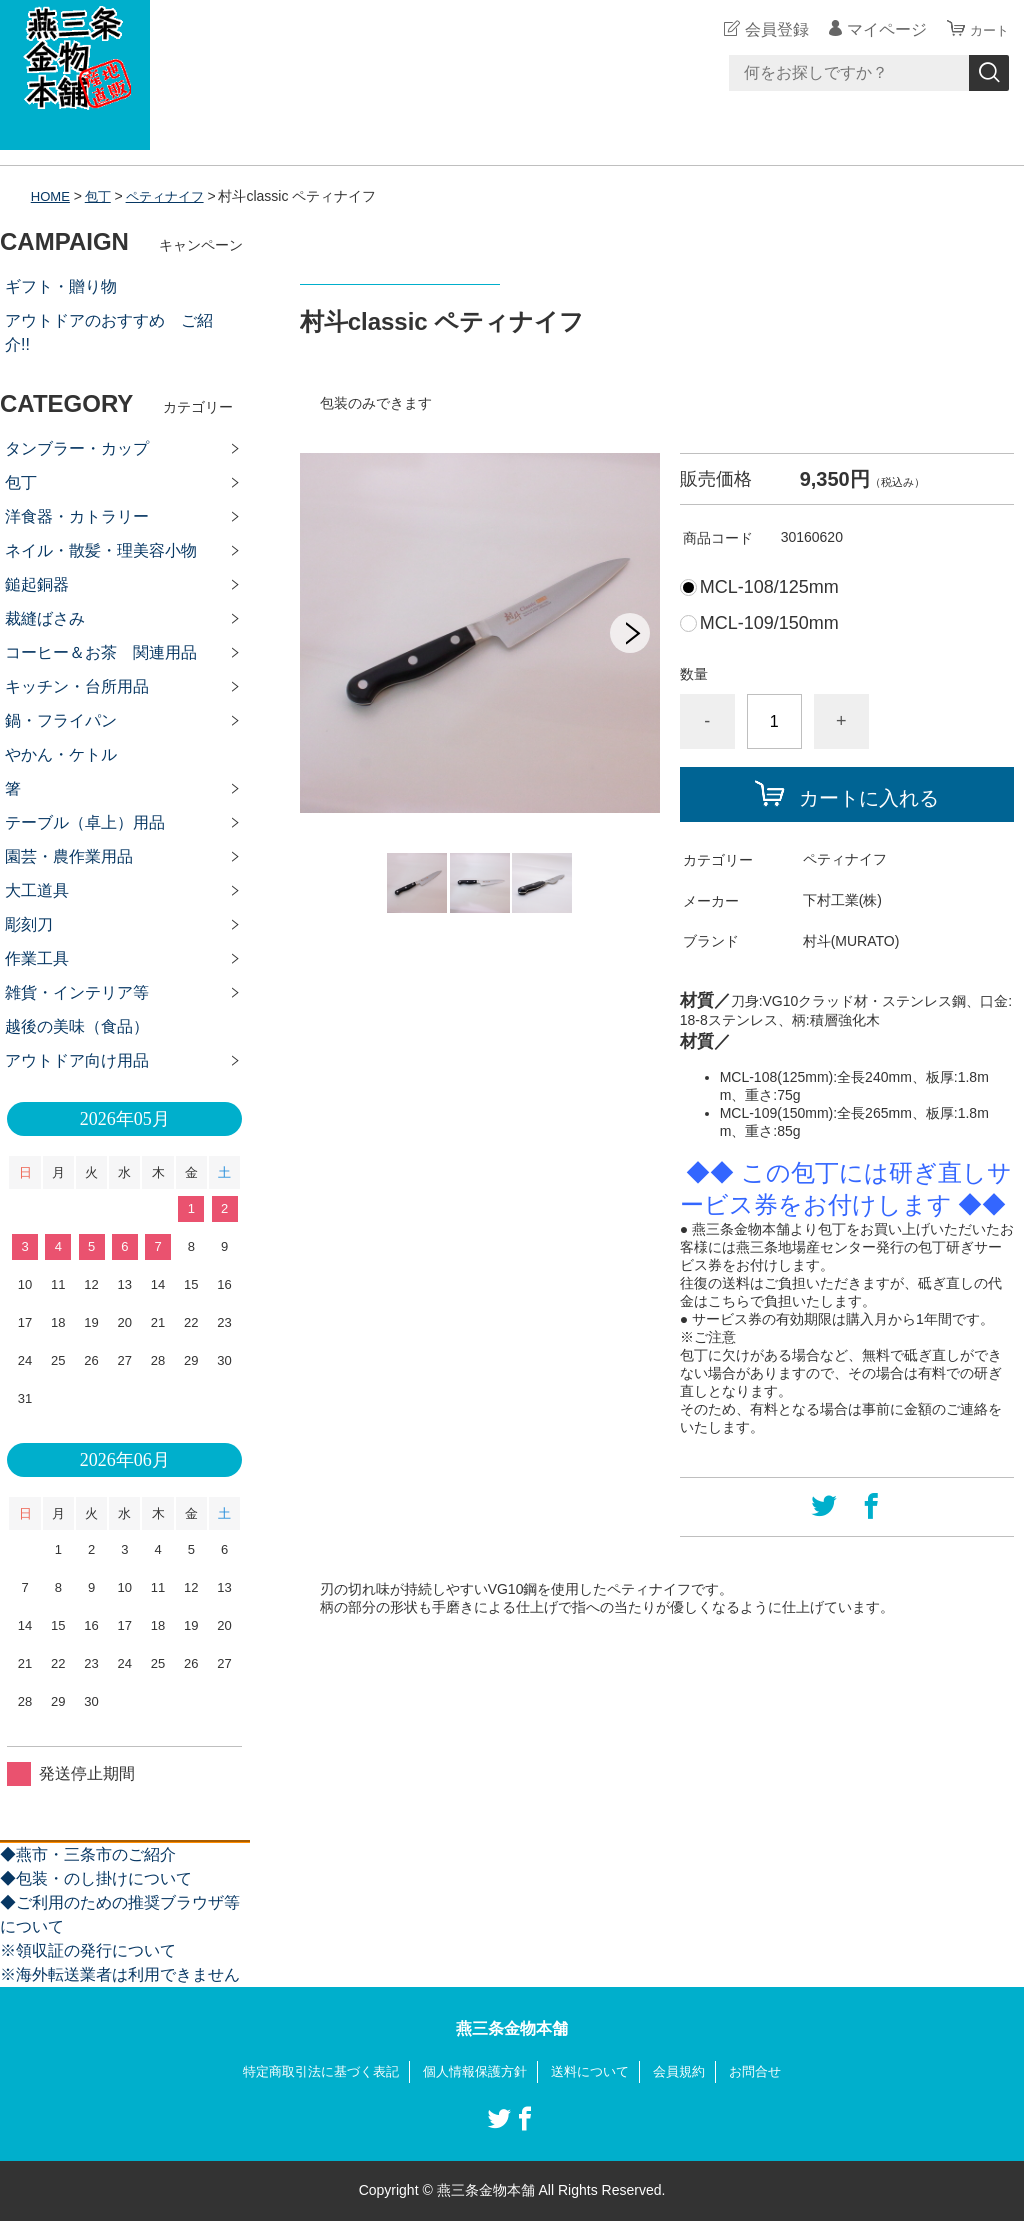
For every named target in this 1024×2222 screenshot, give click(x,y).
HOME (52, 196)
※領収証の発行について (88, 1950)
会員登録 (768, 29)
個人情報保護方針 (474, 2072)
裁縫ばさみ (45, 618)
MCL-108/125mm (769, 587)
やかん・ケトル (61, 754)
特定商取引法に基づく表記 (310, 2072)
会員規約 (690, 2072)
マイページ (878, 29)
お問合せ (770, 2072)
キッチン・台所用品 (77, 686)
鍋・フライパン (61, 720)
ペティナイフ (172, 196)
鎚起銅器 (37, 584)
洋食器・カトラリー (77, 516)
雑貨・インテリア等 (77, 992)
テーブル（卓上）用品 (85, 822)
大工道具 (37, 890)
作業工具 (37, 958)
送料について (596, 2072)
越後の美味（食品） (77, 1026)
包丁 (102, 196)
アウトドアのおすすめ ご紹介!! (109, 332)
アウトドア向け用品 (77, 1060)
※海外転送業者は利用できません (120, 1974)
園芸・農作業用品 (69, 856)
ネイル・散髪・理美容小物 (101, 550)
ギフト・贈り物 (61, 286)
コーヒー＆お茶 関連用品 (101, 652)
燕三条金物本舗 (512, 2028)
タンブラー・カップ (77, 448)
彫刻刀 (29, 924)
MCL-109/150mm (769, 623)
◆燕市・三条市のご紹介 (88, 1854)
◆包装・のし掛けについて (96, 1878)
